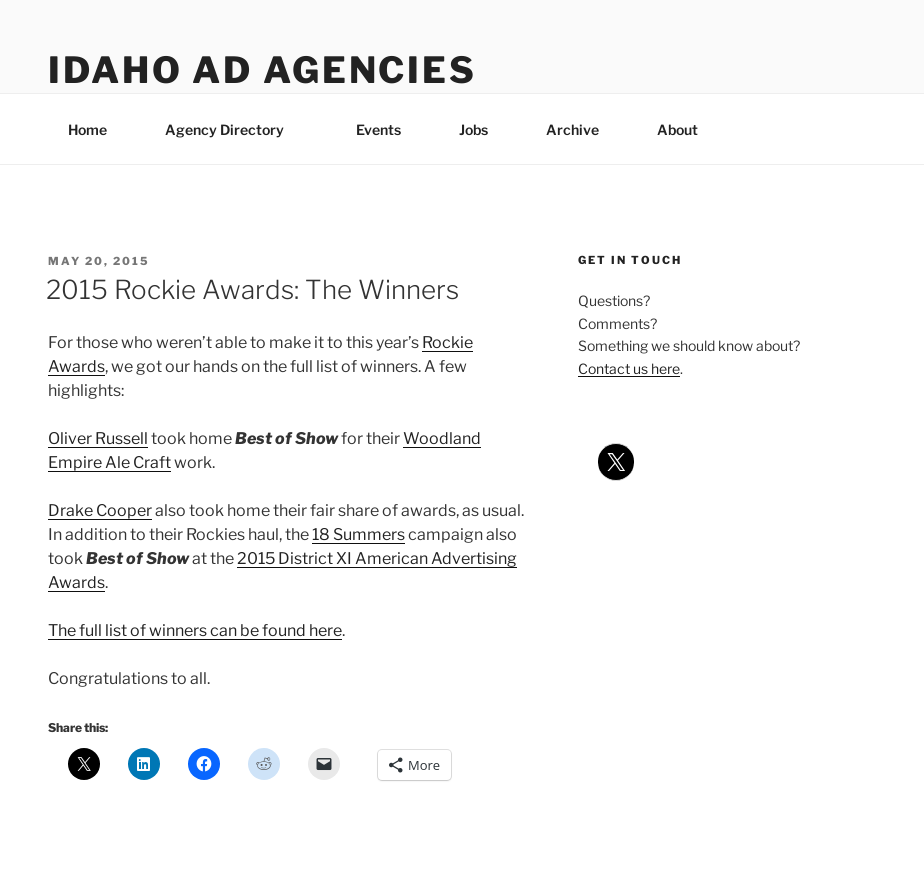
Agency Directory (234, 129)
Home (87, 129)
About (687, 129)
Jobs (473, 129)
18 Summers (358, 534)
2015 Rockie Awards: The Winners (252, 289)
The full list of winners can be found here (195, 630)
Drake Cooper (100, 510)
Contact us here (629, 368)
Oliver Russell (98, 438)
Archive (572, 129)
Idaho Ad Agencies (262, 70)
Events (378, 129)
